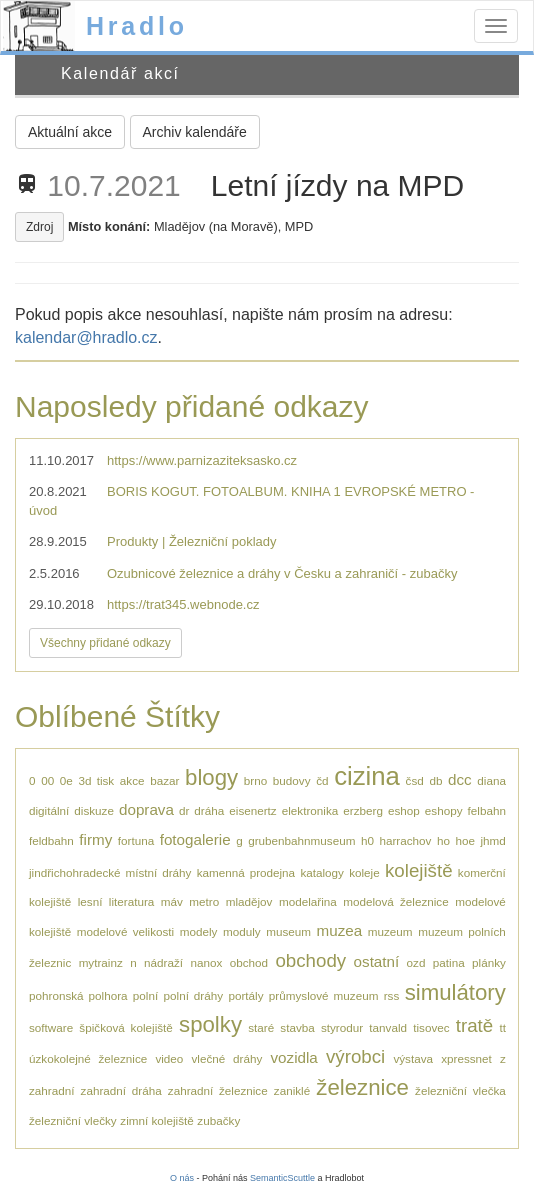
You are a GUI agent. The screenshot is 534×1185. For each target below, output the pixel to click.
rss (392, 995)
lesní (90, 901)
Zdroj (39, 227)
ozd (416, 962)
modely (199, 931)
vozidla (293, 1057)
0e (66, 780)
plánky (489, 962)
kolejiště (419, 870)
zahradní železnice (218, 1090)
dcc (460, 779)
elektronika (310, 810)
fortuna (136, 840)
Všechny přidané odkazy (105, 643)
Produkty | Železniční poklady (192, 541)
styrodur (342, 1027)
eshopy (444, 810)
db (435, 780)
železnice (362, 1087)
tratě (474, 1025)
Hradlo (137, 26)
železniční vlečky (73, 1120)
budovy (292, 780)
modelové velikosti (125, 931)
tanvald (388, 1027)
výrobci (355, 1056)
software (51, 1027)
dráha (209, 810)
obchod (249, 962)
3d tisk (96, 780)
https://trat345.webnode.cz (183, 604)
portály (245, 995)
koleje (364, 872)
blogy (211, 777)
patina (449, 962)
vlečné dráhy (227, 1058)
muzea (340, 930)
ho (443, 840)
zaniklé (292, 1090)
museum (288, 931)
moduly (242, 931)
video (169, 1058)
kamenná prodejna (246, 872)
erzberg (363, 810)
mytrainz (101, 962)
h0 (367, 840)
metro (204, 901)
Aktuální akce (70, 132)
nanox (206, 962)
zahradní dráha (121, 1090)
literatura (131, 901)
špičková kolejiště (126, 1027)
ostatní (377, 961)
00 (47, 780)
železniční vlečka (460, 1090)
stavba (297, 1027)
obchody (310, 960)
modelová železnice (396, 901)
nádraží (163, 962)
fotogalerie (195, 839)
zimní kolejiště (156, 1120)
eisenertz (252, 810)
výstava (413, 1058)
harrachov (405, 840)
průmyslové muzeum (324, 995)
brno (255, 780)
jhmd (492, 840)
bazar (164, 780)
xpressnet (466, 1058)
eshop (404, 810)
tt (502, 1027)
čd (322, 780)
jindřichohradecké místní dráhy (110, 872)
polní (145, 995)
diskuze (94, 810)
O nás (182, 1178)
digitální (49, 810)
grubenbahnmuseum (301, 840)
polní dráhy (194, 995)
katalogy (322, 872)
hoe (465, 840)
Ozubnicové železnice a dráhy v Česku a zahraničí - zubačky (282, 573)
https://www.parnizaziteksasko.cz (202, 460)
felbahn (487, 810)
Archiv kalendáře (195, 132)
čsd (415, 780)
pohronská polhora (78, 995)
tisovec (431, 1027)
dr (184, 810)
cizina (367, 776)
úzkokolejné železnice (88, 1058)
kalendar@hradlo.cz (86, 337)
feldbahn (51, 840)
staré (261, 1027)
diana (491, 780)
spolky (210, 1024)
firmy (95, 839)
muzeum (390, 931)
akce (132, 780)
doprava (146, 809)
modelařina (308, 901)
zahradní (51, 1090)
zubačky (218, 1120)
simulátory (455, 992)
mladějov (249, 901)
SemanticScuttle (282, 1178)
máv (172, 901)
